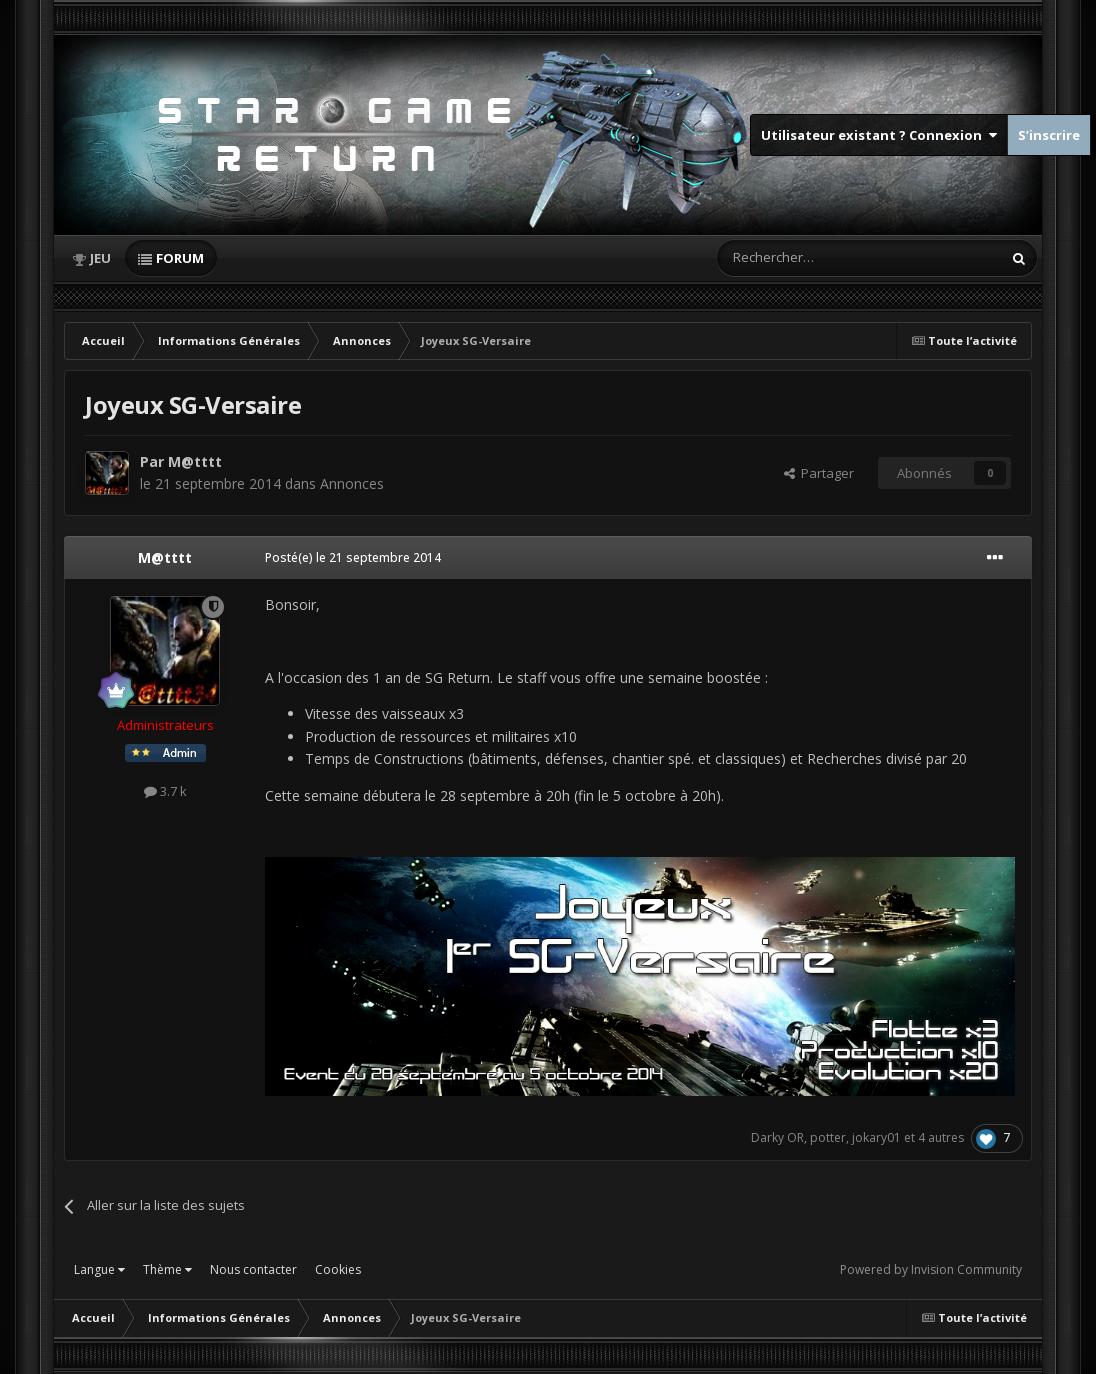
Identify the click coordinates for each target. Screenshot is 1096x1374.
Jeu (100, 258)
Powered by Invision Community (931, 1269)
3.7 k (165, 791)
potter (828, 1137)
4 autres (941, 1137)
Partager (819, 473)
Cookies (338, 1269)
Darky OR (777, 1137)
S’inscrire (1049, 135)
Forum (180, 258)
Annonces (352, 483)
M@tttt (195, 461)
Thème (167, 1269)
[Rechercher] (817, 258)
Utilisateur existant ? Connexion (879, 135)
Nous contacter (253, 1269)
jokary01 (876, 1137)
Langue (99, 1269)
